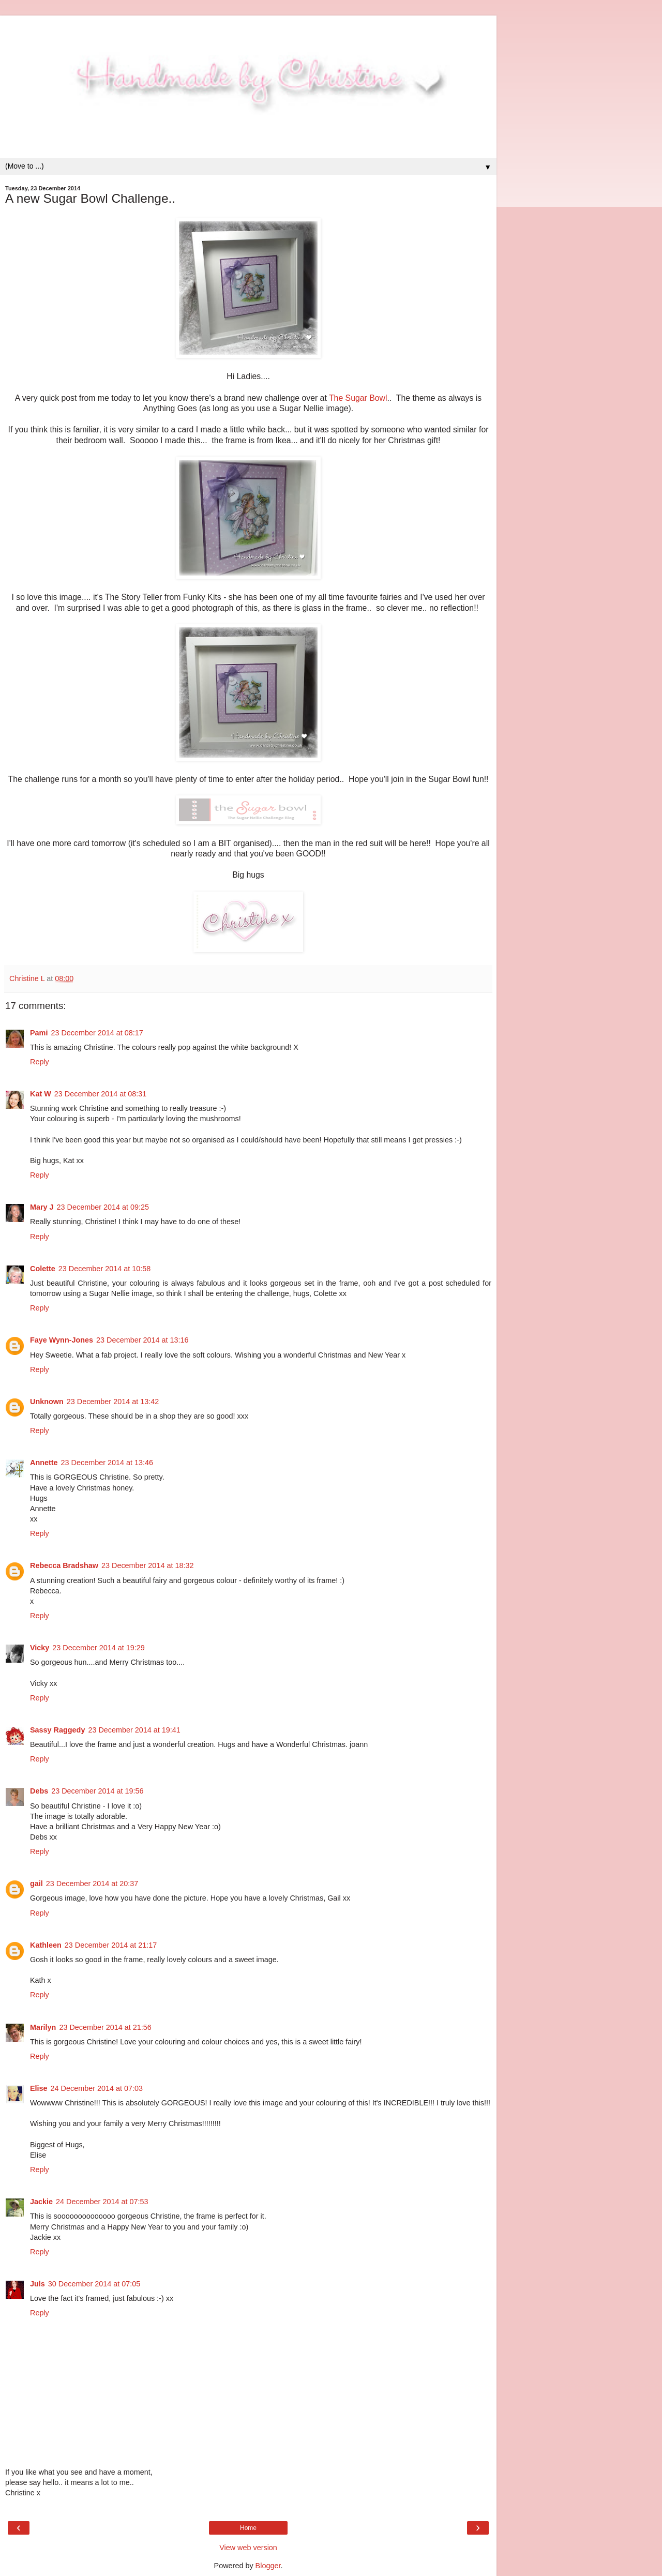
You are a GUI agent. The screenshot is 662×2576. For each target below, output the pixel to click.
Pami (39, 1033)
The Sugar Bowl (358, 398)
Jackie (41, 2201)
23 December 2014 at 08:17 (97, 1033)
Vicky (39, 1648)
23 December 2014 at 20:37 (92, 1883)
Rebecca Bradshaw (64, 1565)
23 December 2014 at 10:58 (104, 1268)
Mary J (42, 1207)
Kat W (40, 1094)
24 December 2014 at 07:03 (97, 2088)
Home (248, 2528)
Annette (44, 1462)
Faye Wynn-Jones (61, 1340)
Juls (37, 2284)
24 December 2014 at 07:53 (102, 2201)
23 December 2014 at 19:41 (134, 1730)
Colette (42, 1268)
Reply (39, 1062)
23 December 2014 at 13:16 (142, 1340)
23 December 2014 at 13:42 (113, 1401)
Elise (39, 2088)
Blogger (268, 2566)
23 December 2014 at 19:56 (97, 1791)
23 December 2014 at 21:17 (111, 1945)
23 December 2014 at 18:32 (147, 1565)
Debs (39, 1791)
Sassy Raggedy (57, 1730)
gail (36, 1883)
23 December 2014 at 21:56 (105, 2027)
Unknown (47, 1401)
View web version (248, 2547)
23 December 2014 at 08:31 (100, 1094)
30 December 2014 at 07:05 (94, 2284)
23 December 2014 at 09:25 (103, 1207)
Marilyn (43, 2027)
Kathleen (46, 1945)
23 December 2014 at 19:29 (98, 1648)
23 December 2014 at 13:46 (107, 1462)
